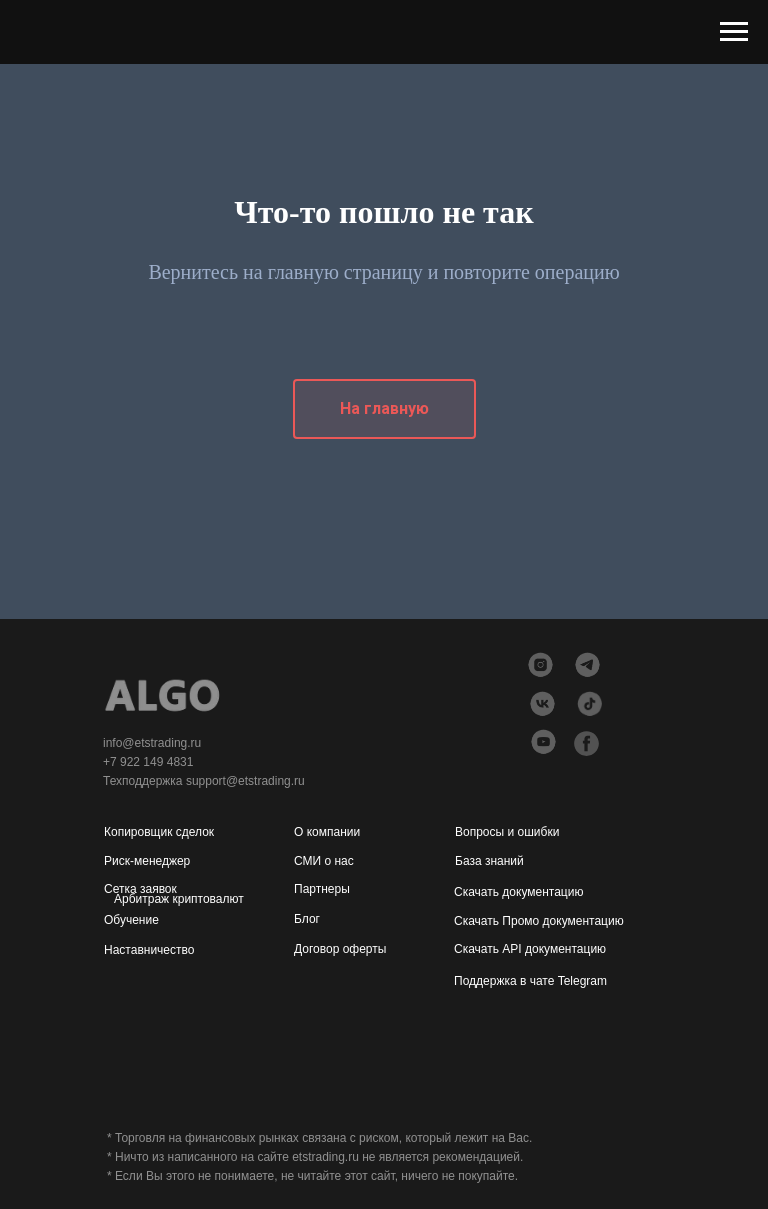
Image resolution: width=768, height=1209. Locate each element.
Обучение (131, 920)
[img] (543, 741)
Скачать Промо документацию (539, 921)
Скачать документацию (518, 892)
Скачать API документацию (530, 949)
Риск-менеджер (147, 861)
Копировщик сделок (159, 832)
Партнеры (322, 889)
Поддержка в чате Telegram (530, 981)
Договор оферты (340, 949)
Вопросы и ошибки (507, 832)
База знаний (489, 861)
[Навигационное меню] (734, 32)
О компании (327, 832)
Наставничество (149, 950)
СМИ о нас (324, 861)
